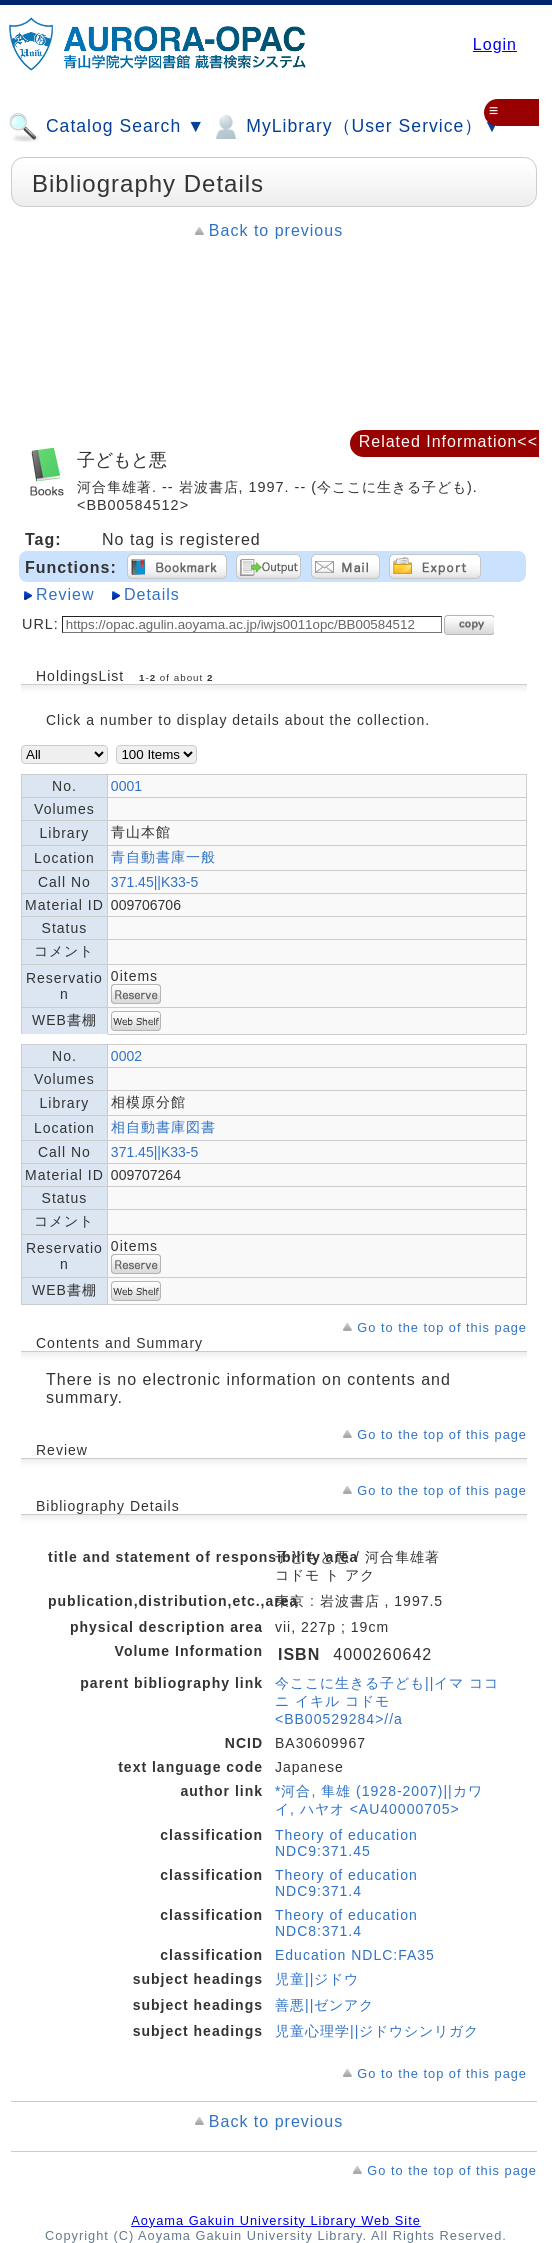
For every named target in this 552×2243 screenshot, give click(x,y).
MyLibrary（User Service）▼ (355, 127)
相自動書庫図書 (163, 1127)
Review (65, 594)
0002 (126, 1056)
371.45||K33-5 (154, 882)
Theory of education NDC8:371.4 (346, 1923)
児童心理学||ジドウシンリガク (377, 2031)
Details (152, 594)
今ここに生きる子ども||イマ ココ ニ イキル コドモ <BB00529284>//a (387, 1701)
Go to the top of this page (442, 1327)
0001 (126, 786)
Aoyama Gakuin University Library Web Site (276, 2220)
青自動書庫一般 (163, 857)
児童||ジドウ (317, 1979)
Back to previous (276, 230)
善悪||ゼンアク (324, 2005)
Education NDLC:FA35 (355, 1955)
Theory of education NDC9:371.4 (346, 1883)
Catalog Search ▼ (106, 127)
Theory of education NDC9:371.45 (346, 1843)
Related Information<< (448, 441)
